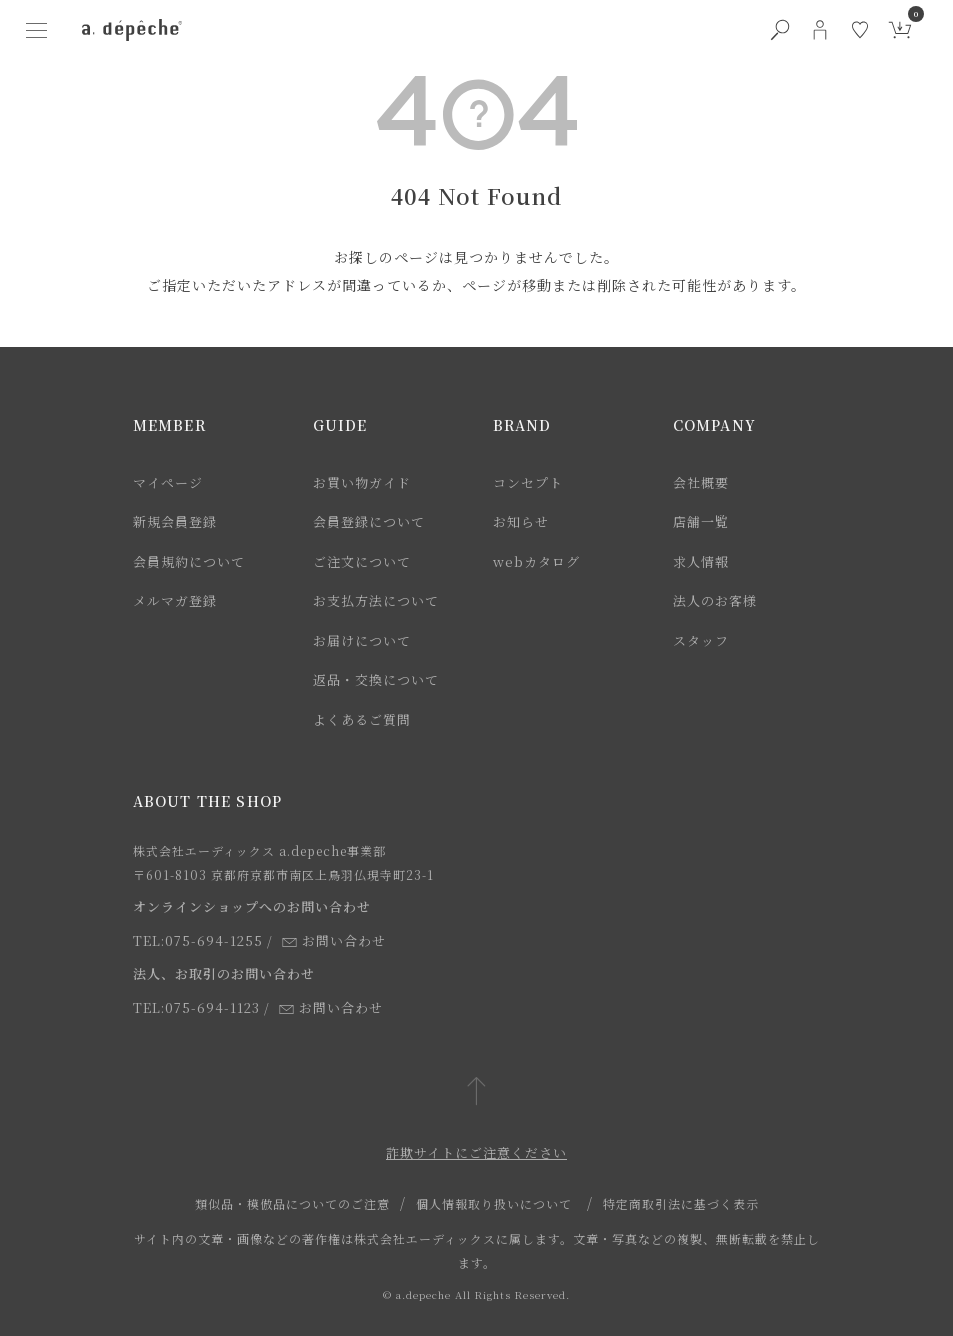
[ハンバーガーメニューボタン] (36, 30)
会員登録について (369, 521)
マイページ (168, 482)
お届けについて (362, 640)
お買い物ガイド (362, 482)
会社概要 (701, 482)
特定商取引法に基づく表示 (681, 1203)
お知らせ (521, 521)
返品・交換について (376, 679)
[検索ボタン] (780, 30)
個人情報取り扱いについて (494, 1203)
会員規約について (189, 561)
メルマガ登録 (175, 600)
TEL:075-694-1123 (196, 1007)
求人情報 (701, 561)
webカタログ (536, 561)
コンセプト (528, 482)
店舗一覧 (701, 521)
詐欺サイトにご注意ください (476, 1152)
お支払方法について (376, 600)
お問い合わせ (334, 940)
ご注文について (362, 561)
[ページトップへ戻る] (476, 1092)
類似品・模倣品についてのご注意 (292, 1203)
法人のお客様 (715, 600)
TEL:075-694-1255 (198, 940)
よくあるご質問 (362, 719)
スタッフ (701, 640)
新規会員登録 (175, 521)
